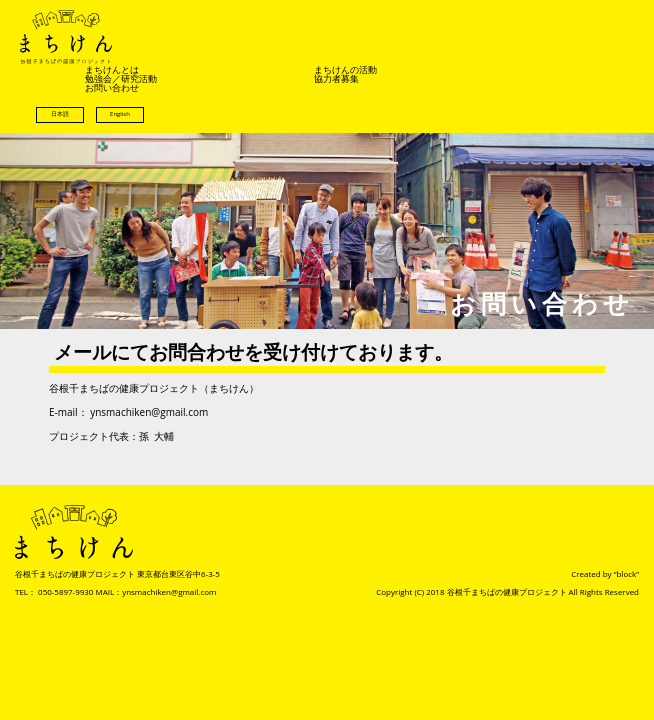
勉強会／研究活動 (121, 78)
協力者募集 (336, 78)
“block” (626, 573)
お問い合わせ (112, 87)
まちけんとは (112, 69)
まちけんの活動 (345, 69)
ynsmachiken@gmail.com (149, 412)
